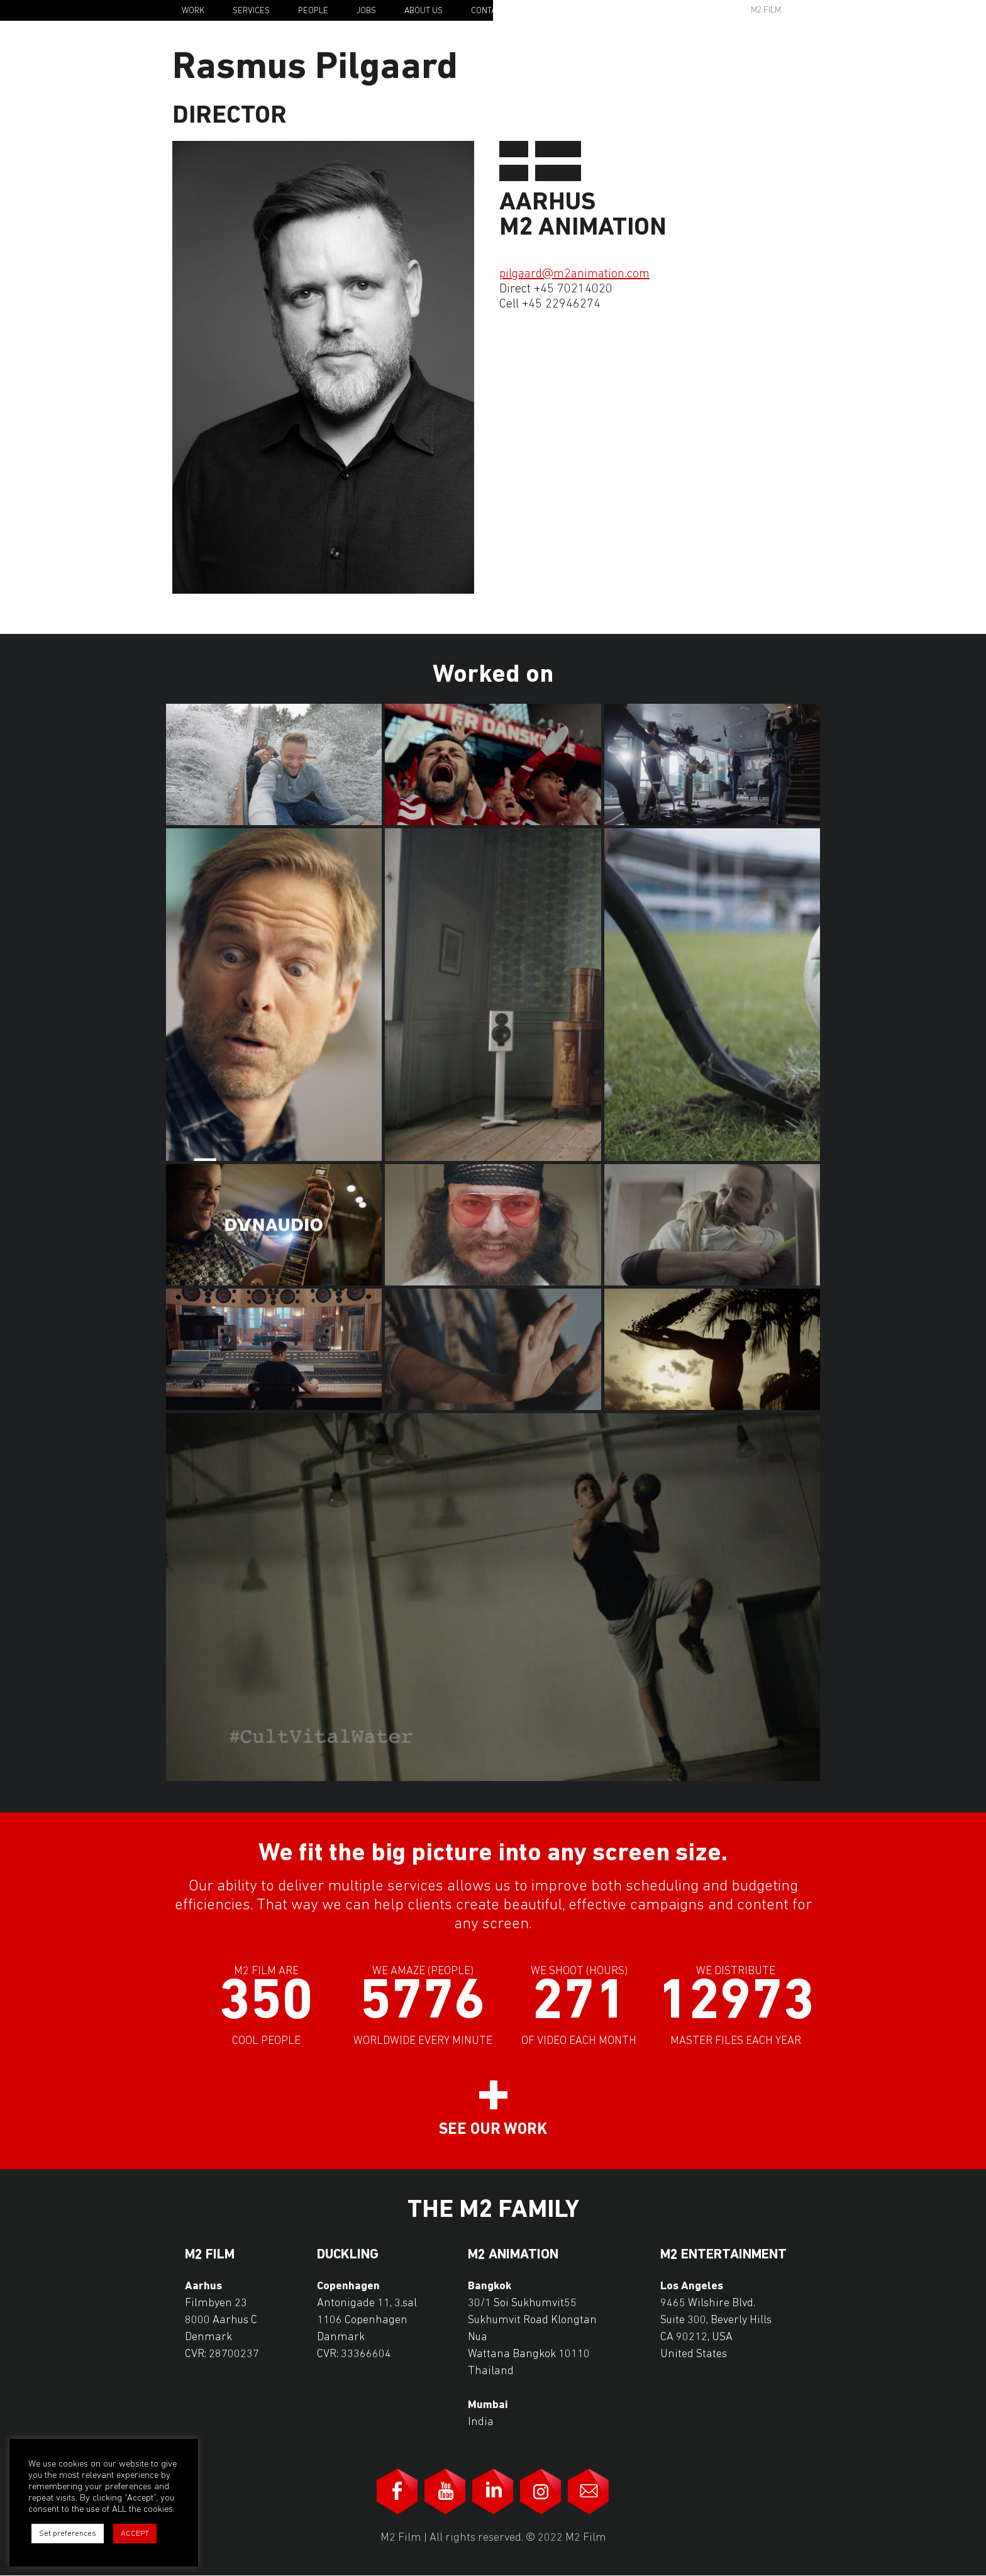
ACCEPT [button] (135, 2533)
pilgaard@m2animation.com (574, 274)
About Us (423, 11)
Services (251, 11)
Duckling (348, 2255)
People (313, 11)
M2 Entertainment (723, 2255)
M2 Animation (513, 2255)
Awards (669, 10)
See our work (493, 2130)
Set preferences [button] (67, 2533)
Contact (488, 11)
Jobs (366, 11)
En (824, 11)
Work (193, 11)
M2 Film (766, 10)
